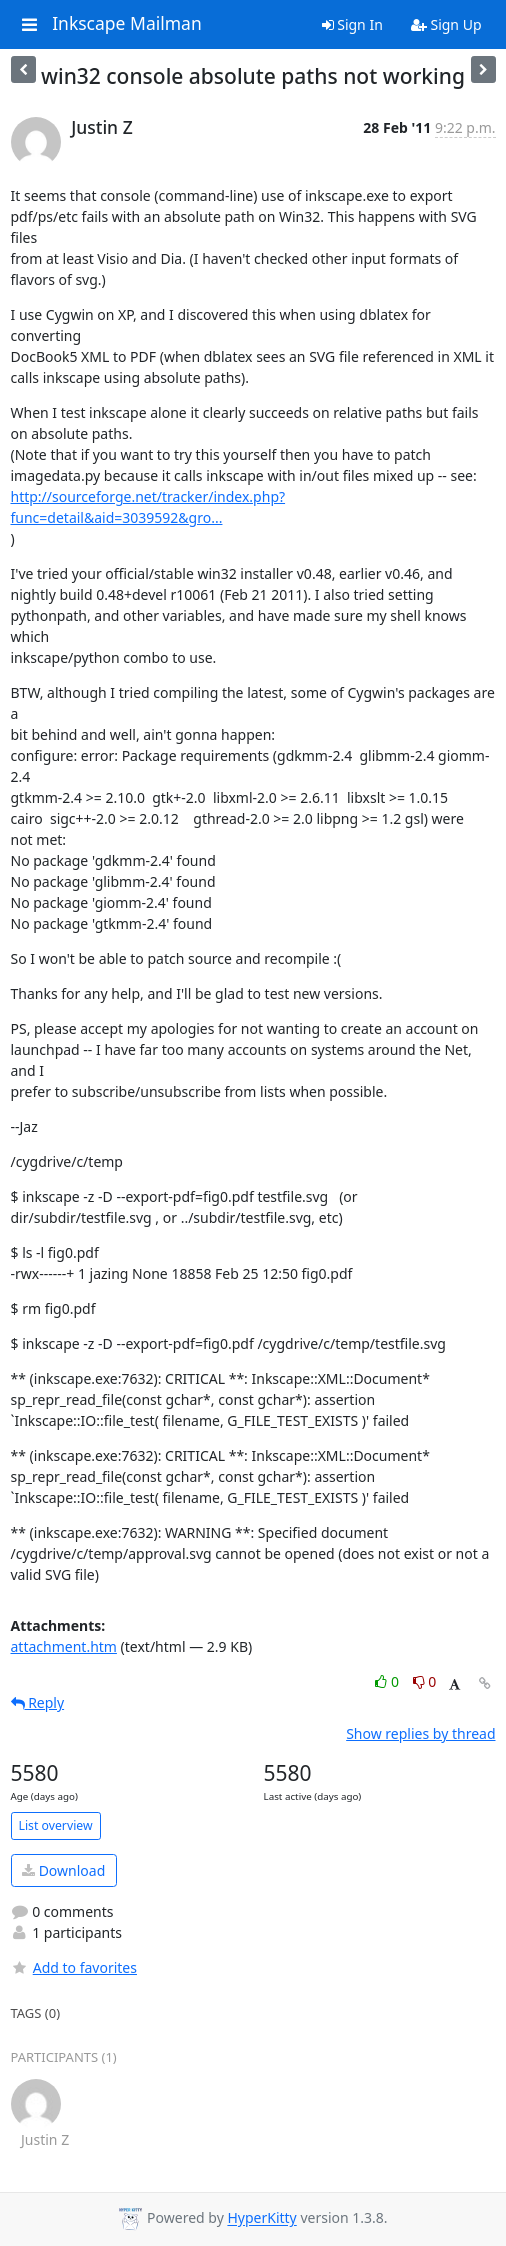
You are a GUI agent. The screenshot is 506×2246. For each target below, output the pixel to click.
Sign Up (446, 24)
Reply (38, 1702)
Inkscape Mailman (127, 24)
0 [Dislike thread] (425, 1681)
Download (63, 1870)
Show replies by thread (420, 1733)
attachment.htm (64, 1646)
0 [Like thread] (388, 1681)
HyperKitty (261, 2218)
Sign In (352, 24)
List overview (56, 1825)
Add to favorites (74, 1967)
